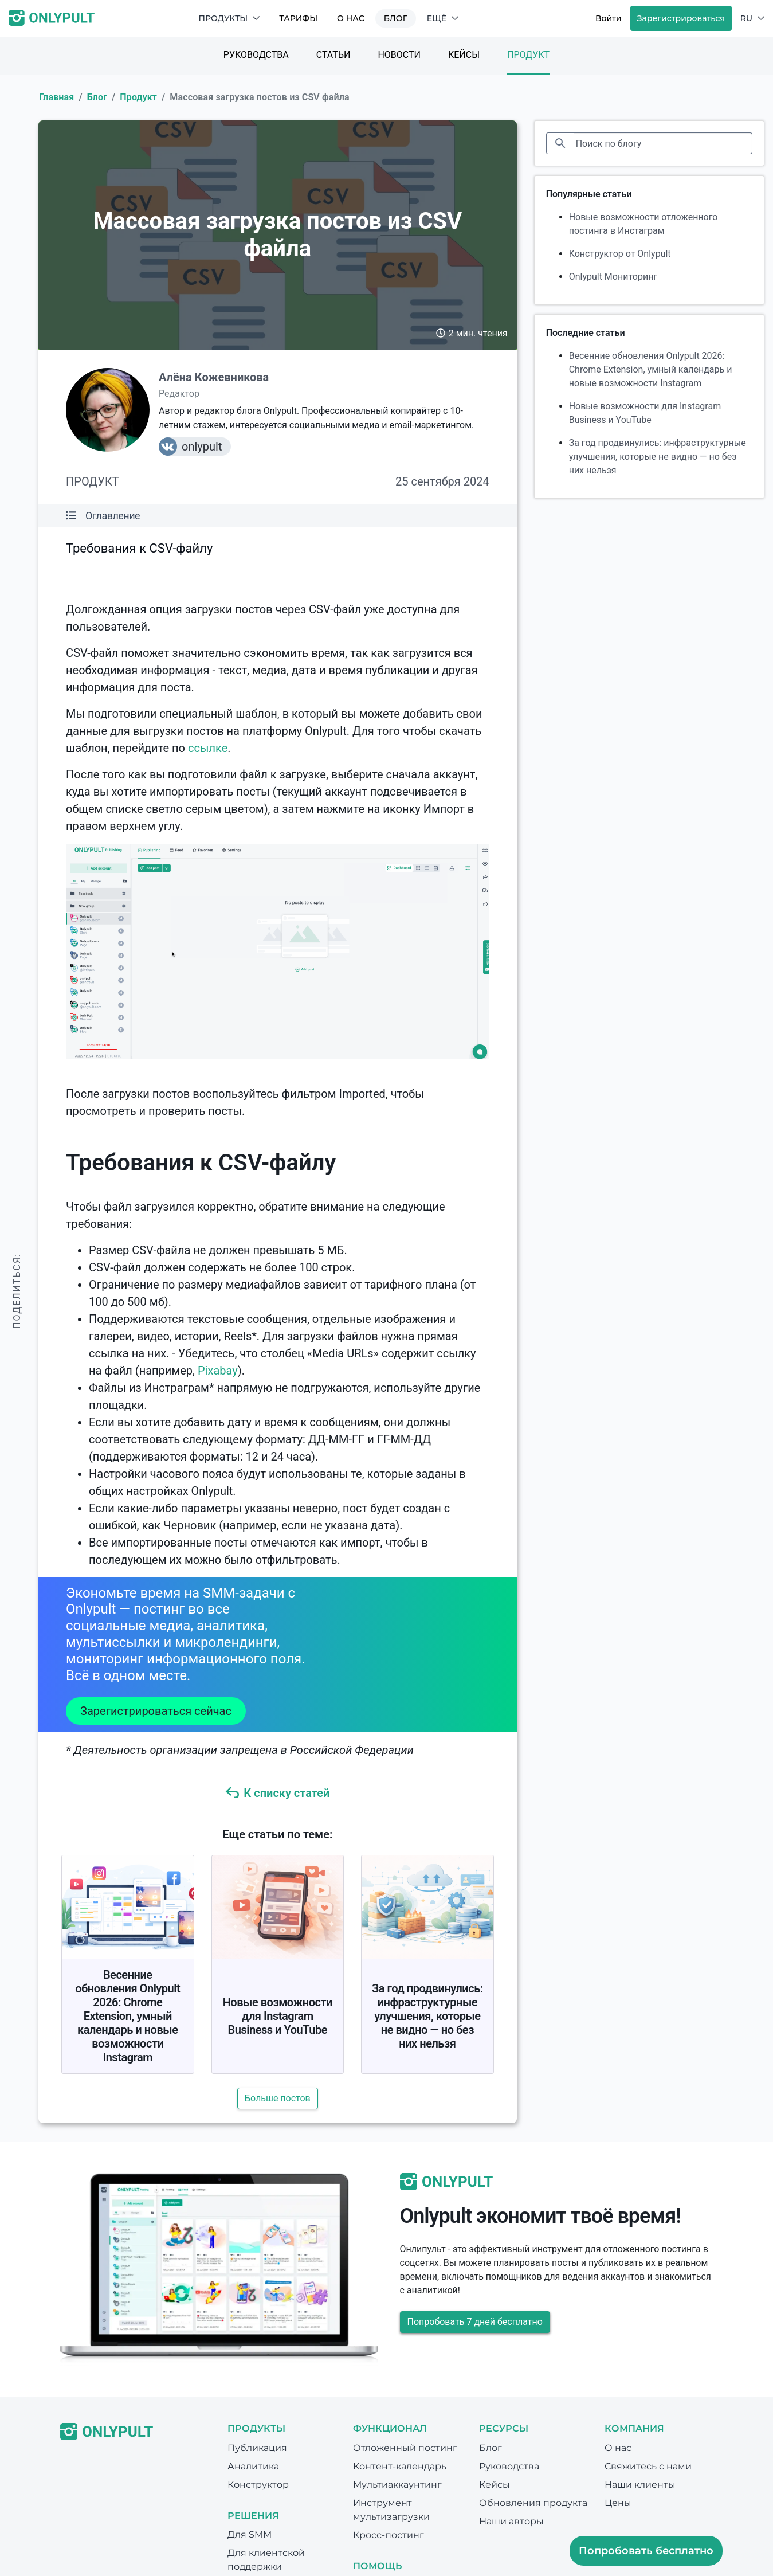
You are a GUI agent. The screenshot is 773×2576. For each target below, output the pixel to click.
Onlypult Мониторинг (613, 276)
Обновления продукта (533, 2502)
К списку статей (277, 1793)
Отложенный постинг (405, 2447)
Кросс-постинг (388, 2535)
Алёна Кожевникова (214, 377)
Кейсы (464, 54)
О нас (350, 18)
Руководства (256, 54)
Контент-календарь (399, 2466)
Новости (399, 54)
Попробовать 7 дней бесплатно (475, 2321)
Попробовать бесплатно (646, 2550)
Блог (395, 18)
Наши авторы (511, 2521)
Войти (608, 18)
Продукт (528, 54)
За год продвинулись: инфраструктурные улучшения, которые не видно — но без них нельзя (427, 2016)
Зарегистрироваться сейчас (155, 1711)
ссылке (207, 748)
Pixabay (218, 1370)
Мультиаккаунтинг (397, 2484)
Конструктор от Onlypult (620, 253)
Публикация (257, 2447)
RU (752, 18)
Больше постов (278, 2098)
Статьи (333, 54)
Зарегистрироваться (681, 18)
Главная (56, 97)
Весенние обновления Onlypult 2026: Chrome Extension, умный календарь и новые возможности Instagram (127, 2016)
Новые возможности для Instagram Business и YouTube (277, 2016)
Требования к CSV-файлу (139, 548)
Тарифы (298, 18)
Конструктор (258, 2484)
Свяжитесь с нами (648, 2466)
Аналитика (253, 2466)
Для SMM (249, 2534)
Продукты (229, 18)
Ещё (442, 18)
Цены (618, 2502)
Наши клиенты (640, 2484)
